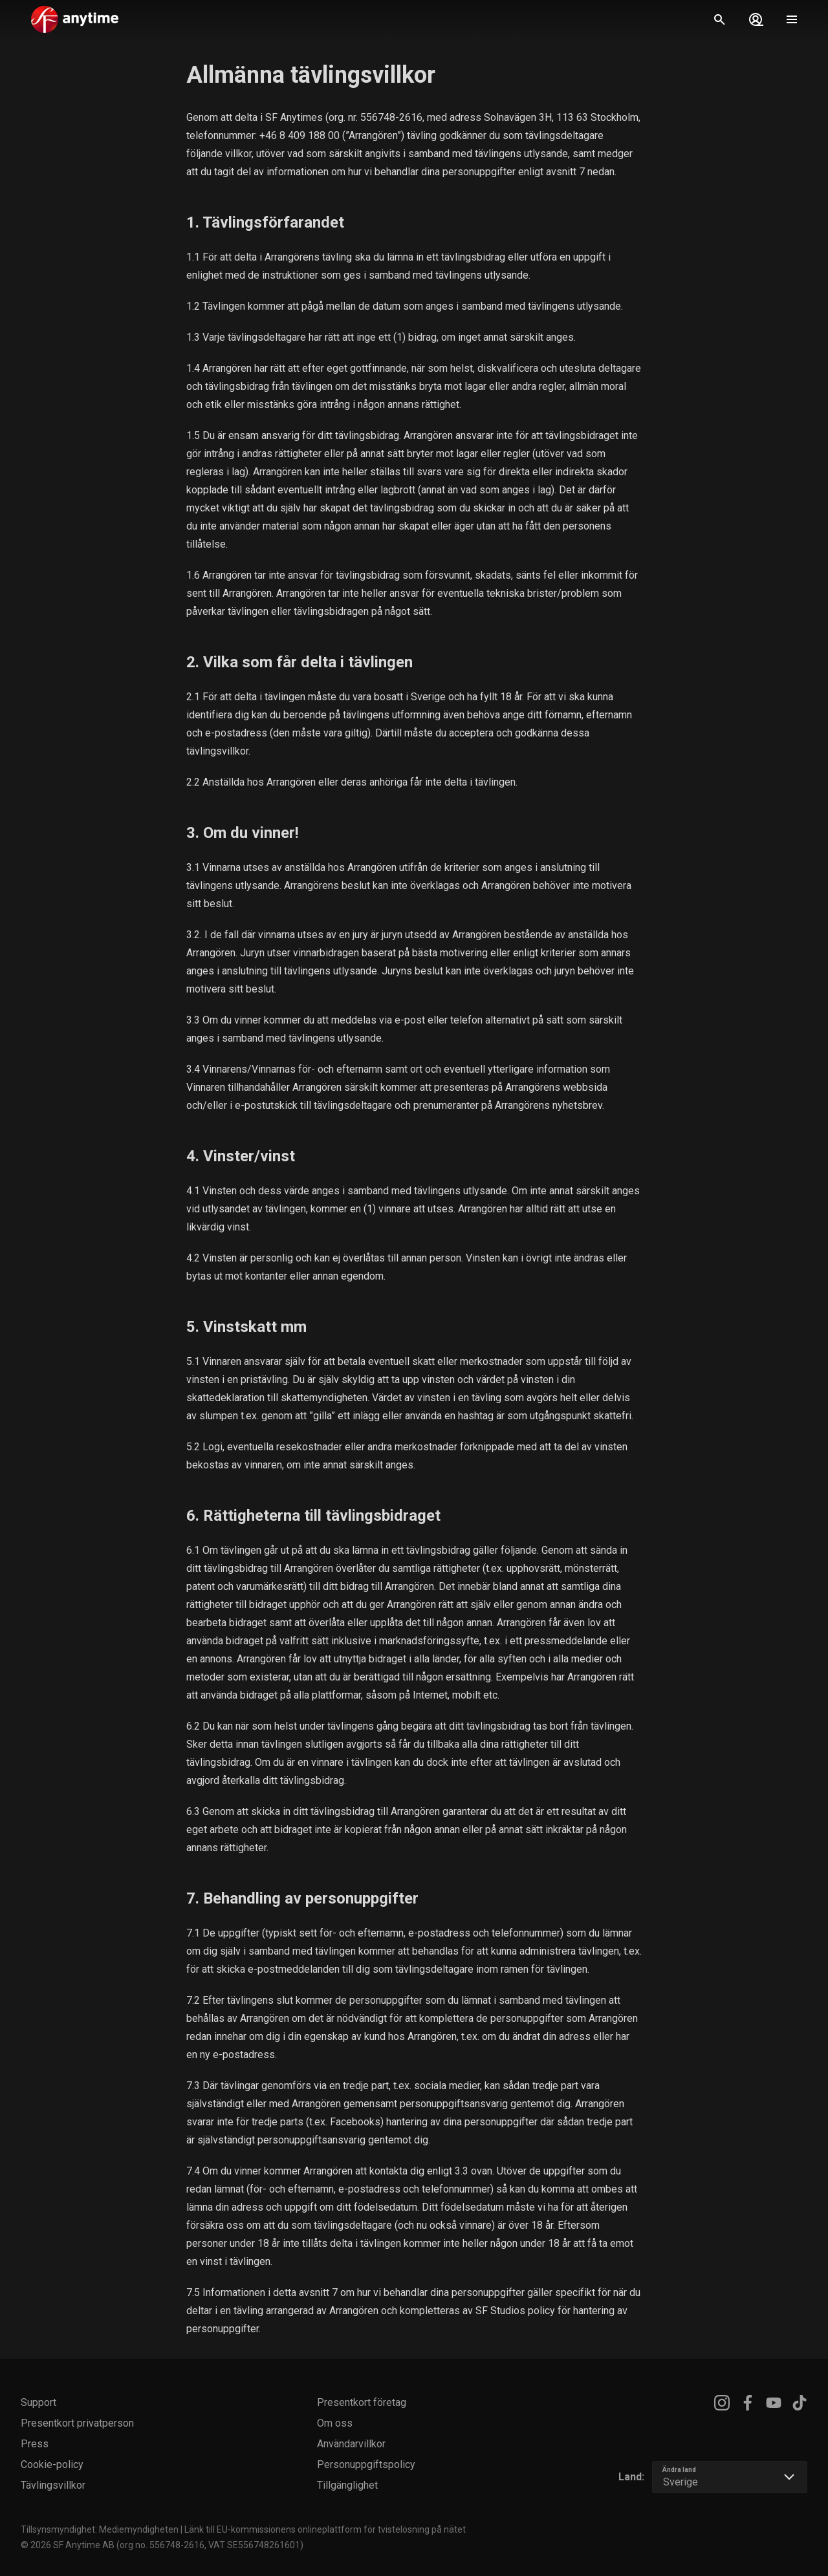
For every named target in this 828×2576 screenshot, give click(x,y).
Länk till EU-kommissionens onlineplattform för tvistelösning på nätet (325, 2529)
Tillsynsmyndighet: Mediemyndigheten (100, 2529)
